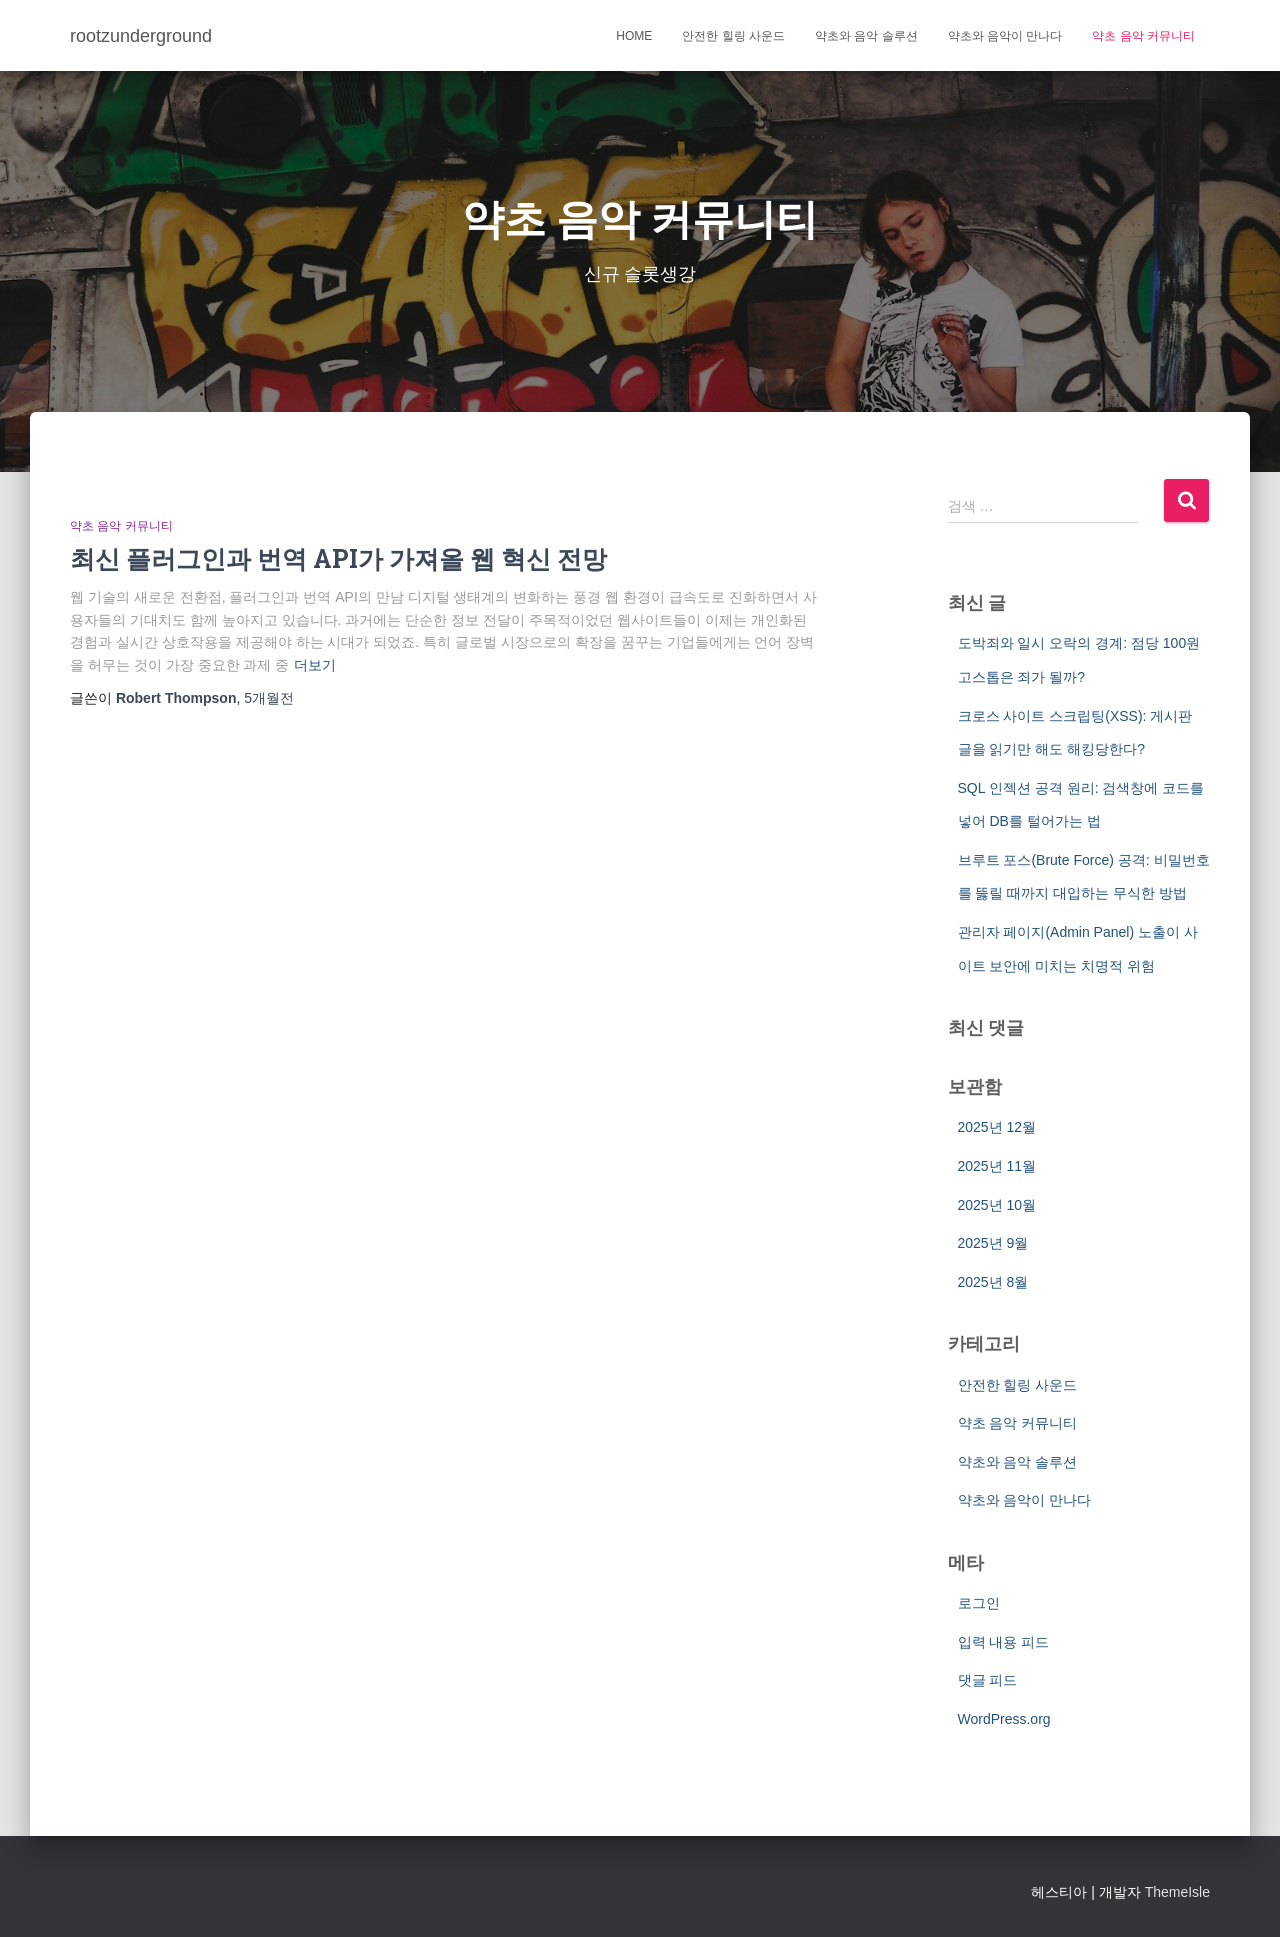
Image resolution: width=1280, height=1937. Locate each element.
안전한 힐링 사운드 (733, 36)
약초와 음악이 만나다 (1005, 36)
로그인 (979, 1603)
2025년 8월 (993, 1282)
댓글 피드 (988, 1680)
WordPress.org (1004, 1719)
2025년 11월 (997, 1166)
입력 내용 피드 (1004, 1642)
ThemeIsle (1177, 1892)
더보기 (315, 665)
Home (634, 36)
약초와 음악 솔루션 (866, 36)
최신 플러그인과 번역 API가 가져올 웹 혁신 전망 (338, 558)
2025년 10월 (997, 1205)
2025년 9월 (993, 1243)
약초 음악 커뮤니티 (1143, 36)
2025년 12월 (997, 1127)
